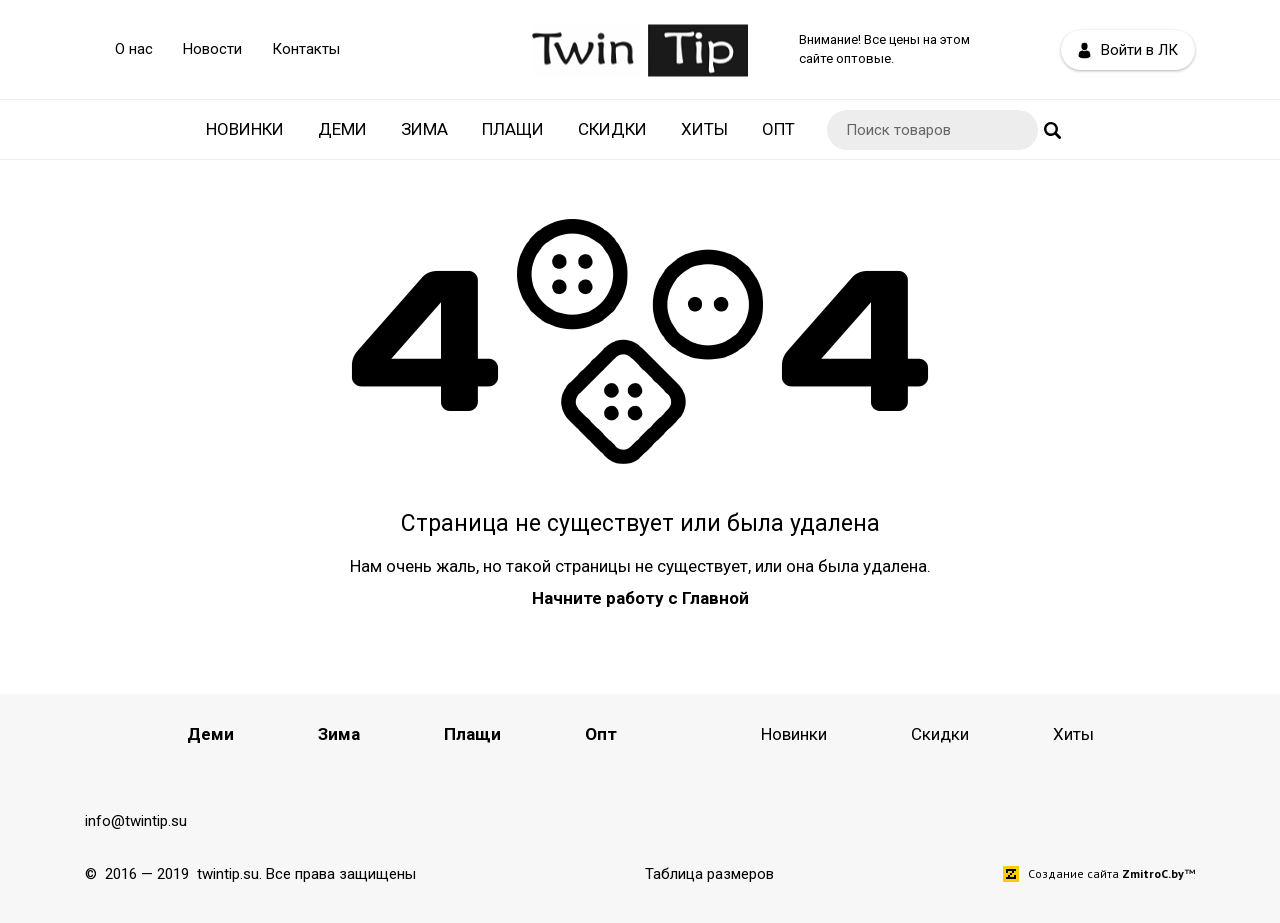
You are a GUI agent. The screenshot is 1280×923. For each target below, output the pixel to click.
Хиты (704, 129)
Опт (778, 129)
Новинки (245, 129)
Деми (342, 129)
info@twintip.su (136, 821)
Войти (1128, 50)
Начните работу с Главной (640, 598)
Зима (424, 129)
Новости (212, 49)
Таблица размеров (709, 874)
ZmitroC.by (1153, 873)
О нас (134, 49)
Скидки (612, 129)
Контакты (306, 49)
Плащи (513, 129)
